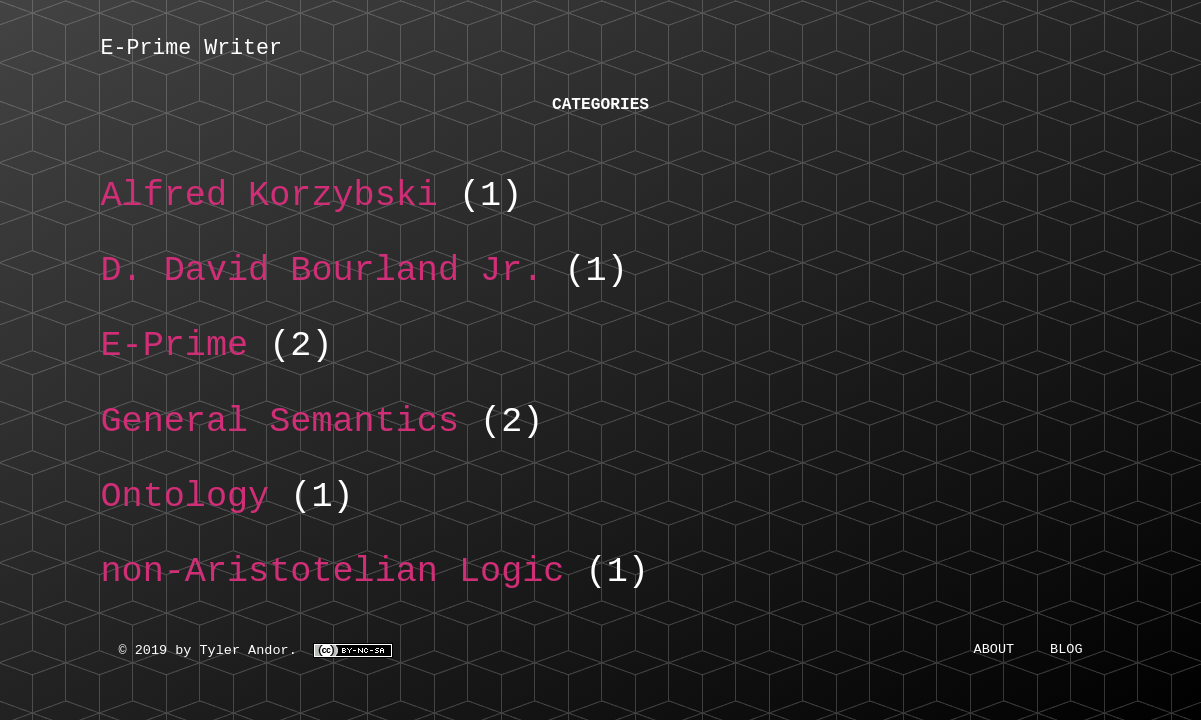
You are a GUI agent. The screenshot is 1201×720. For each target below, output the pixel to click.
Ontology (185, 502)
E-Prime (175, 351)
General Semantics (280, 427)
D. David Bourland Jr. (322, 276)
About (994, 654)
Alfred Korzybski (269, 201)
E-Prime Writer (191, 50)
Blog (1066, 654)
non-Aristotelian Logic (333, 577)
